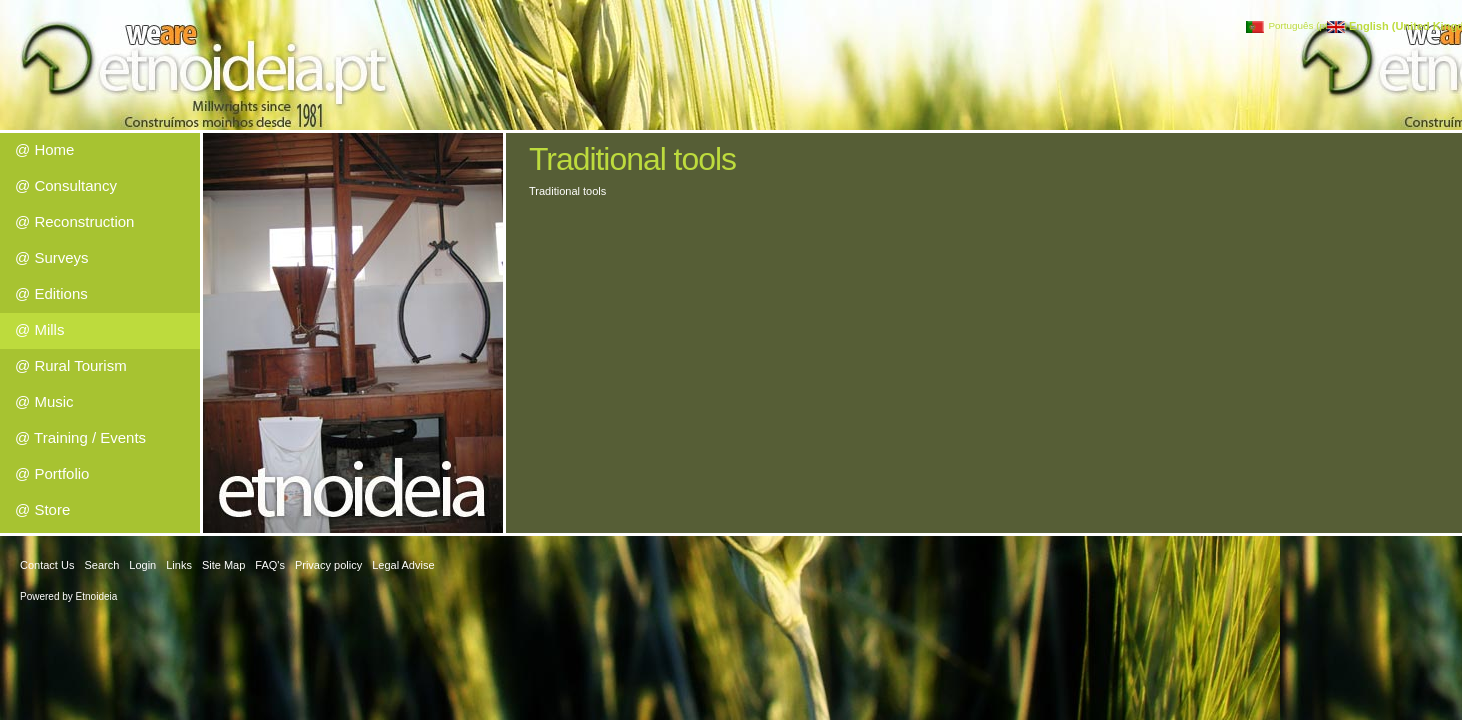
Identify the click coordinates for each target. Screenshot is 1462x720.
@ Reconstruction (74, 221)
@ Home (44, 149)
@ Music (44, 401)
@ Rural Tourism (71, 365)
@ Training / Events (80, 437)
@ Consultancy (66, 185)
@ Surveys (52, 257)
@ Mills (39, 329)
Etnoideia (97, 596)
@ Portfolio (52, 473)
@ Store (42, 509)
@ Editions (51, 293)
